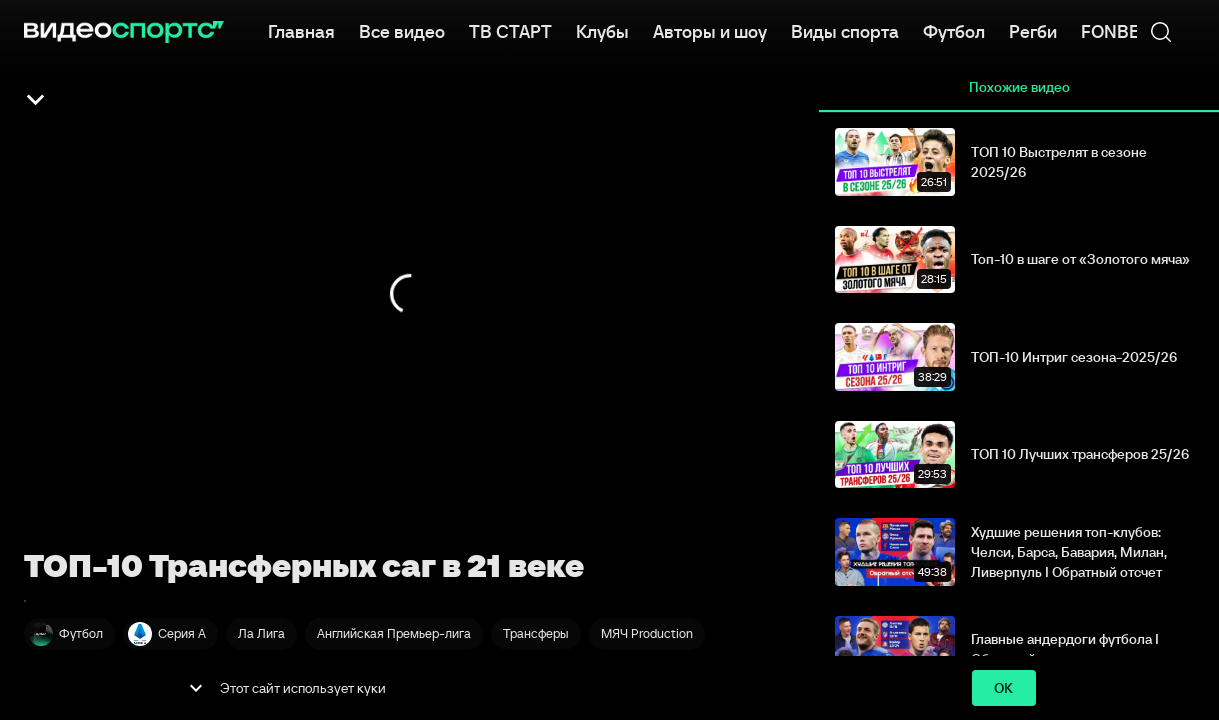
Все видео (402, 30)
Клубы (602, 30)
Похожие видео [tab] (1019, 88)
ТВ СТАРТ (510, 30)
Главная (301, 30)
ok (1004, 688)
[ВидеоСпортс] (124, 32)
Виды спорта (845, 30)
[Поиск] (1161, 32)
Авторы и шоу (710, 30)
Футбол (954, 30)
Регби (1033, 30)
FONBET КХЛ (1134, 30)
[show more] (196, 688)
